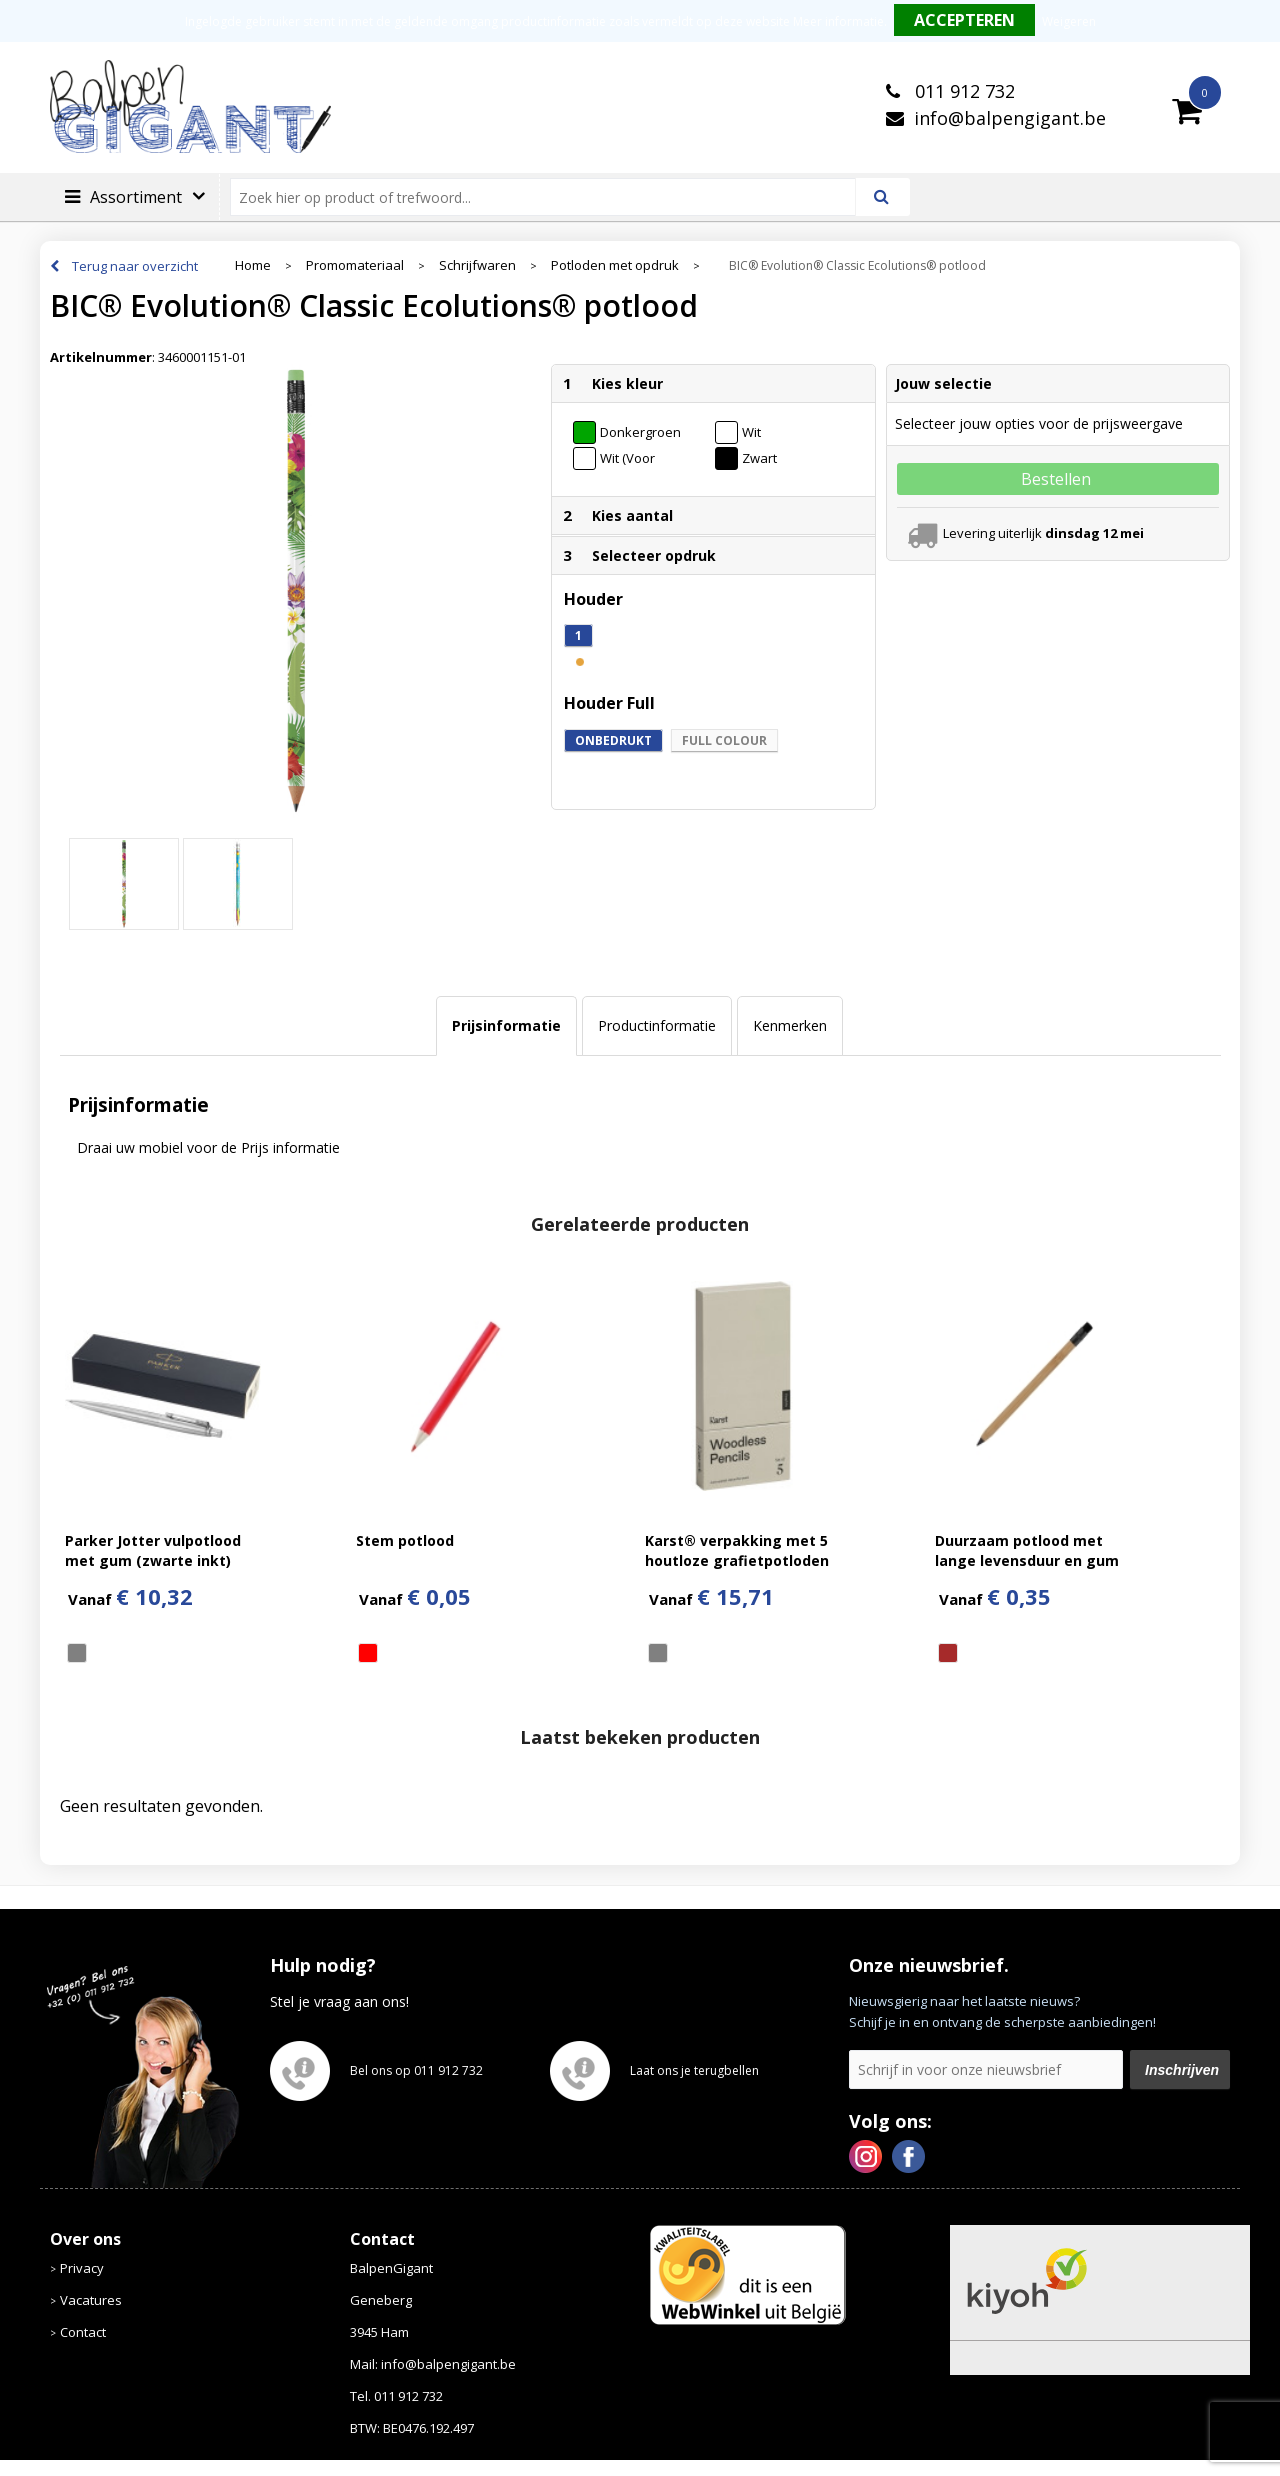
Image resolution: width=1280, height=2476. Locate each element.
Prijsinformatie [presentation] (506, 1025)
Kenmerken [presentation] (790, 1025)
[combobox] (551, 197)
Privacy (82, 2268)
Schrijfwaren (477, 265)
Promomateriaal (355, 265)
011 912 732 (962, 91)
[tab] (506, 1026)
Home (253, 265)
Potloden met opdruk (615, 265)
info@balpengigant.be (1010, 118)
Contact (83, 2332)
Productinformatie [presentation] (657, 1025)
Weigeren (1069, 21)
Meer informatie (838, 21)
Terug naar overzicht (135, 266)
